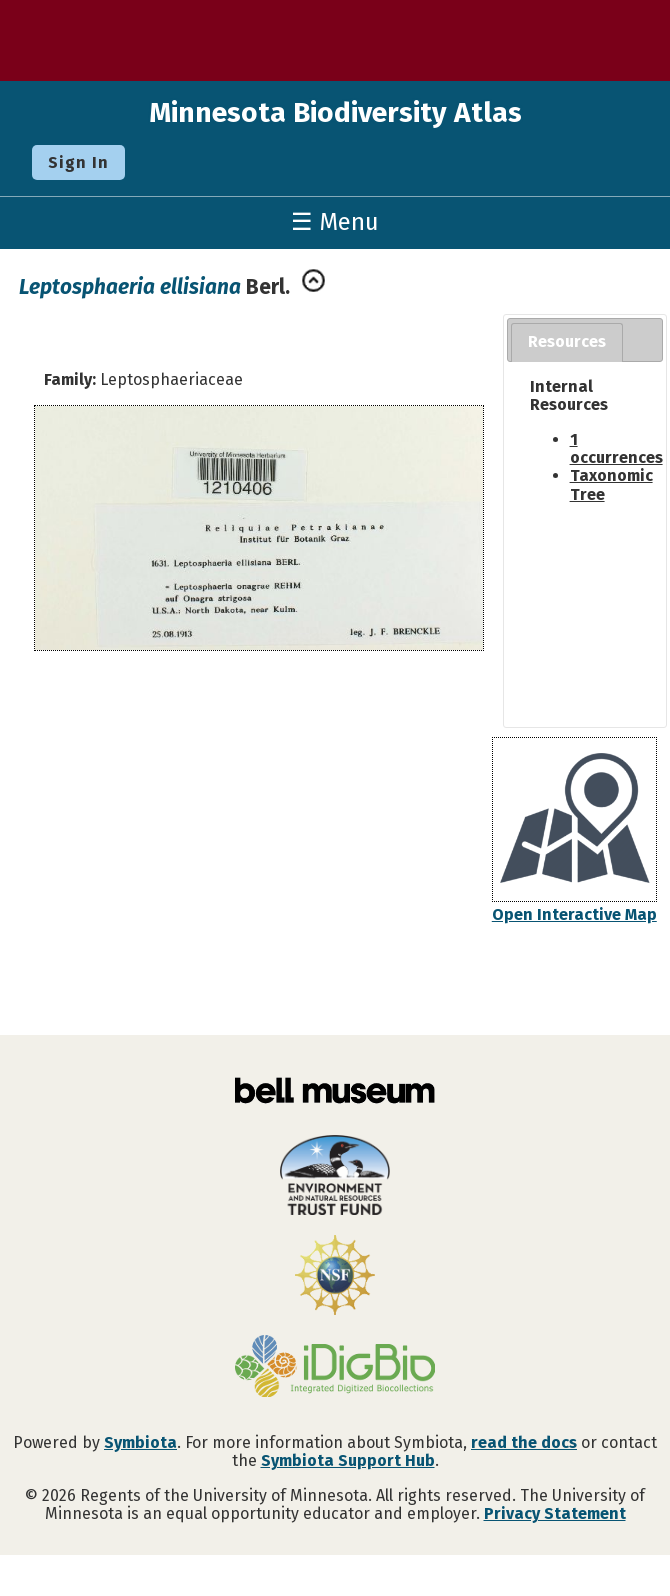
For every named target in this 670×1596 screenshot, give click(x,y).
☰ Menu (335, 222)
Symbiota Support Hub (348, 1460)
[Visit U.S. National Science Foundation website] (335, 1277)
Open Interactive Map (574, 914)
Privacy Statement (555, 1513)
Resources (567, 341)
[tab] (567, 342)
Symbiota (140, 1442)
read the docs (524, 1442)
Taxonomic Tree (611, 484)
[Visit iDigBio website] (335, 1368)
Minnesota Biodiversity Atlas (335, 112)
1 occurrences (616, 448)
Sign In (78, 162)
